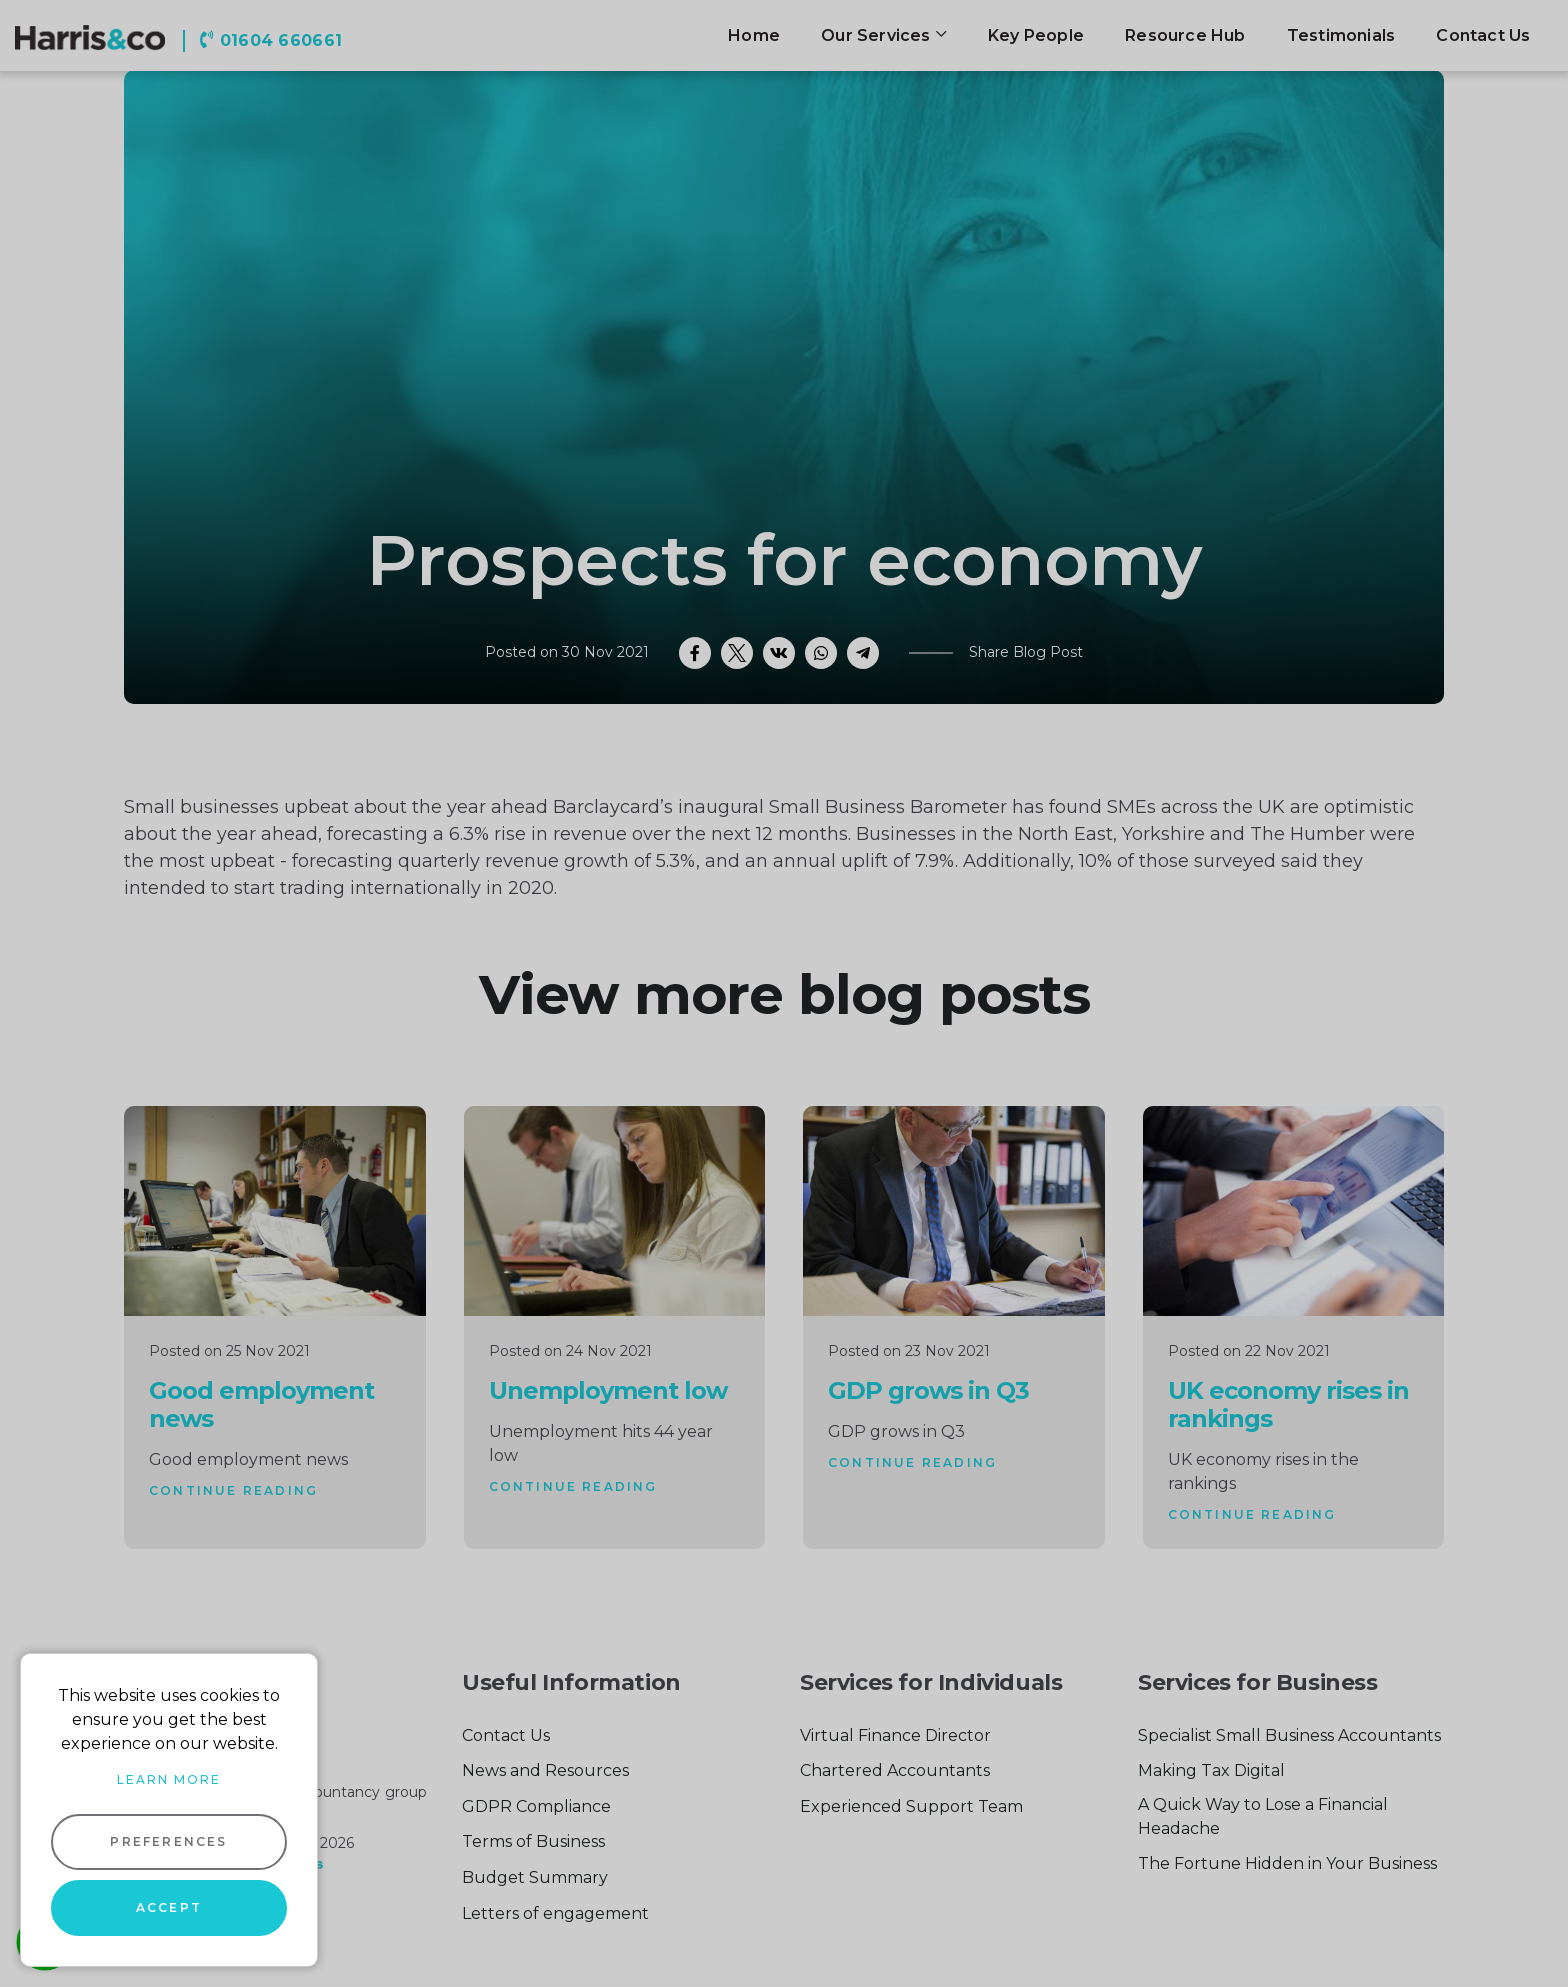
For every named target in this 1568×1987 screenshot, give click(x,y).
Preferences (168, 1841)
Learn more (169, 1779)
